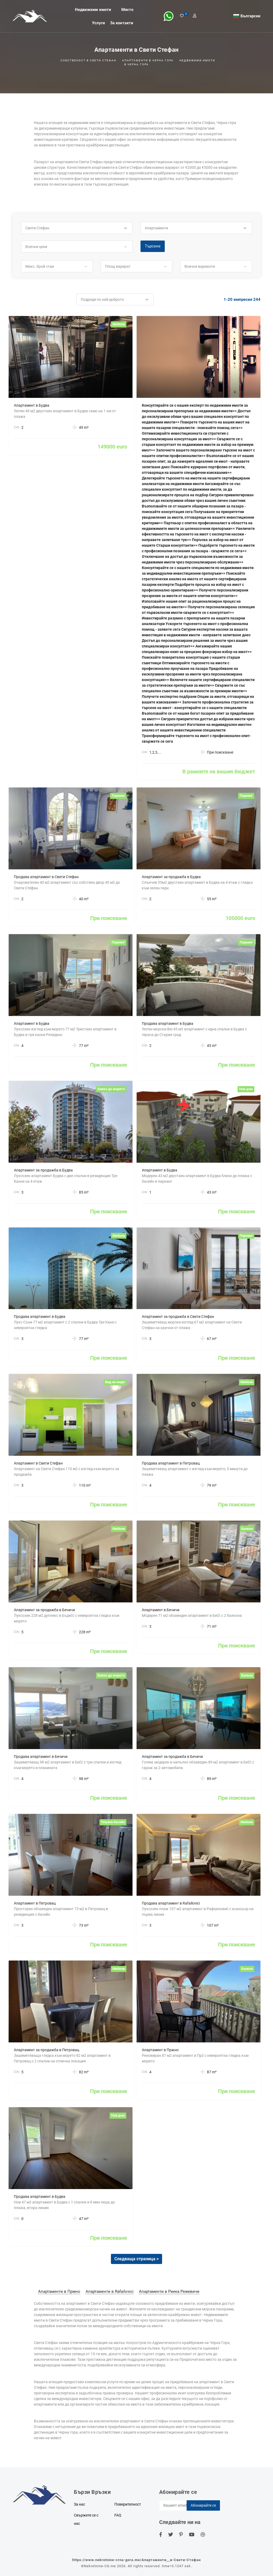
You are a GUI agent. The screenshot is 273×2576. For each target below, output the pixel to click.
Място (127, 9)
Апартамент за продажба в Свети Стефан (178, 1316)
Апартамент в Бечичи (160, 1610)
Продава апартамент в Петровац (171, 1463)
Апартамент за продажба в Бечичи (44, 1610)
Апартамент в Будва (31, 405)
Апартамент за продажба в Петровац (46, 2050)
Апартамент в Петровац (35, 1903)
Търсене (152, 246)
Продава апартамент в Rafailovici (171, 1903)
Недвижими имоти (93, 9)
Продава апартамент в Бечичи (40, 1756)
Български (250, 16)
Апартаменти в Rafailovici (110, 2291)
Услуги (98, 22)
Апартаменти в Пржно (59, 2291)
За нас (79, 2504)
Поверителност (127, 2504)
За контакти (121, 22)
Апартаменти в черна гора (148, 60)
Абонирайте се (203, 2505)
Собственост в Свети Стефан (88, 60)
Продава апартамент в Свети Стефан (46, 877)
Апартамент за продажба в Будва (171, 877)
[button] (76, 228)
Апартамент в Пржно (160, 2050)
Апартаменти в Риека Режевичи (169, 2291)
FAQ (117, 2515)
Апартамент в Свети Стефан (38, 1463)
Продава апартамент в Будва (167, 1023)
